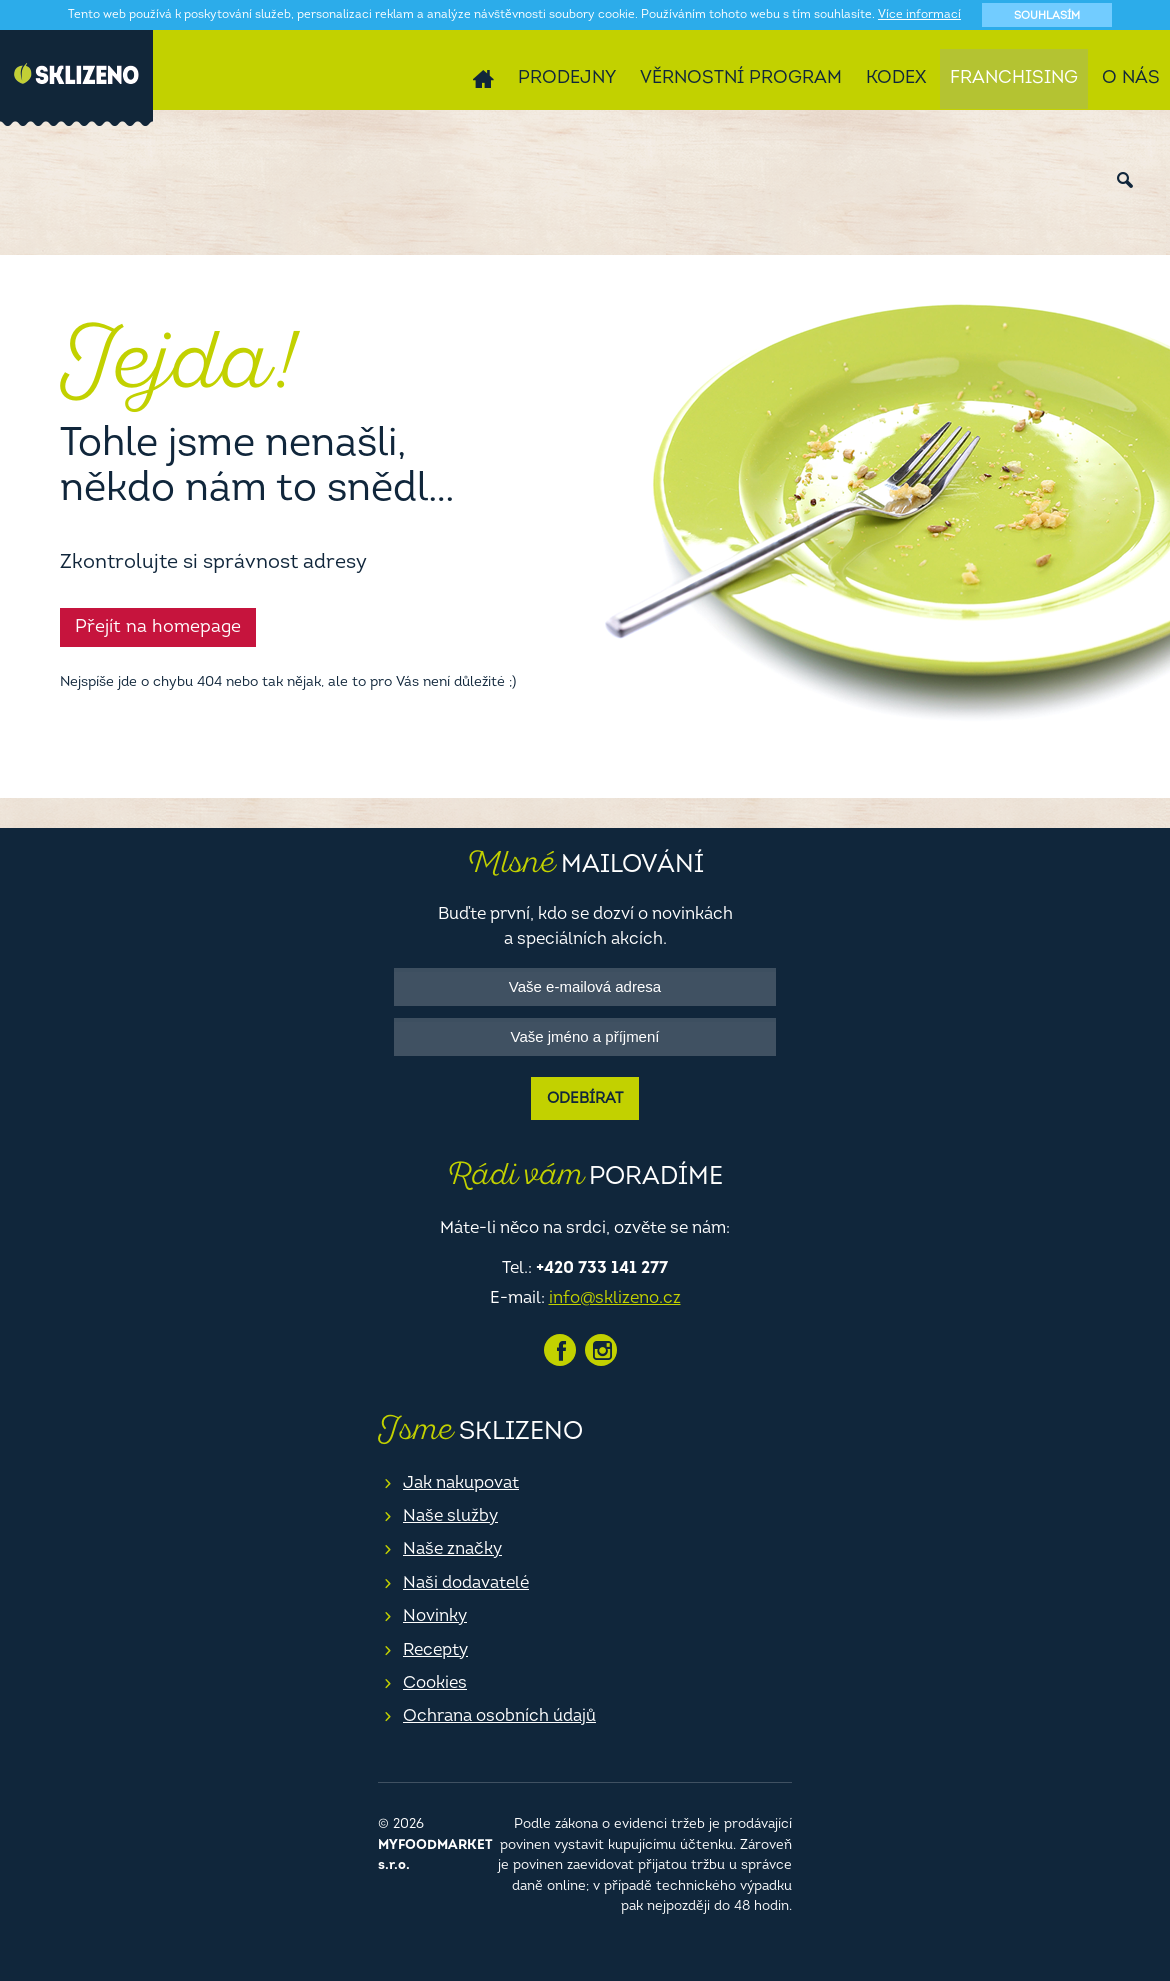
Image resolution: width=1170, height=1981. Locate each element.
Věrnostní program (741, 78)
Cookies (435, 1683)
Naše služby (450, 1516)
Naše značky (452, 1549)
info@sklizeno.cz (615, 1298)
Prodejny (567, 78)
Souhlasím (1047, 16)
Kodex (896, 78)
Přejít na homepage (158, 627)
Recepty (435, 1650)
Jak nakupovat (461, 1483)
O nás (1131, 78)
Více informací (919, 15)
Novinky (435, 1616)
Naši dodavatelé (466, 1583)
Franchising (1014, 78)
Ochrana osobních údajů (499, 1716)
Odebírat (585, 1099)
